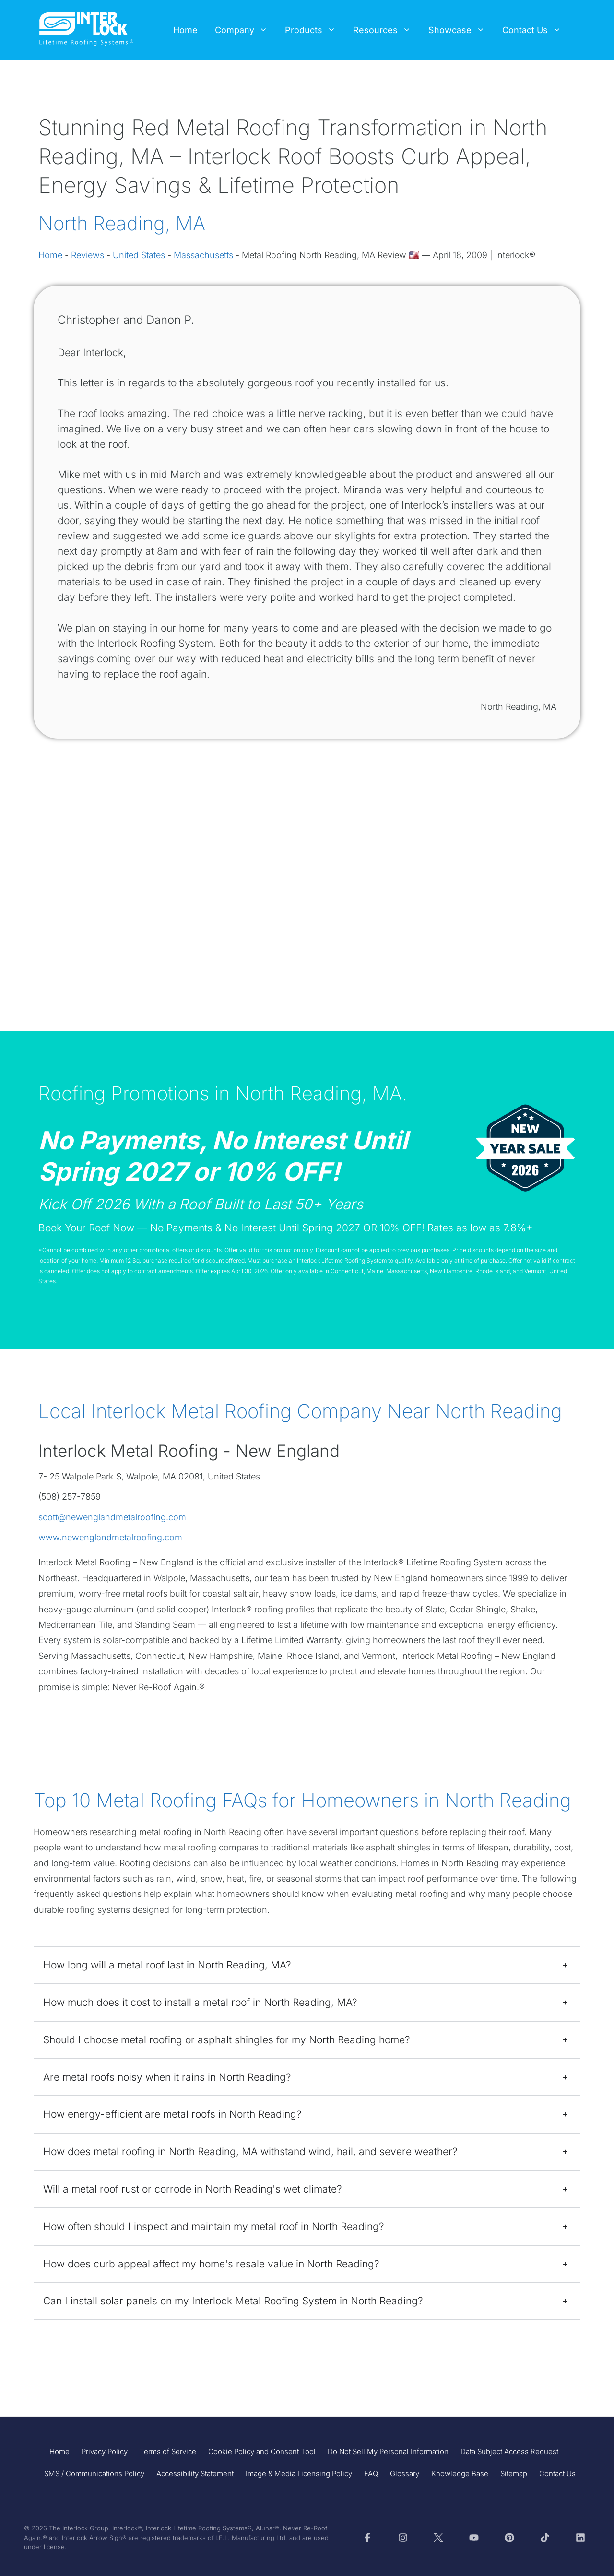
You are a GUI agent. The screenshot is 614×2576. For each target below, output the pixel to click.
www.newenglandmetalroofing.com (110, 1537)
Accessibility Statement (195, 2473)
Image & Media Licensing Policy (299, 2473)
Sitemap (513, 2473)
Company (245, 30)
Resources (386, 30)
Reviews (87, 255)
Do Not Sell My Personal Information (388, 2451)
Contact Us (536, 30)
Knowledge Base (459, 2473)
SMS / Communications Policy (94, 2473)
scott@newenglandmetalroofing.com (112, 1517)
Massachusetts (203, 255)
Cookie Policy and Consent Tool (262, 2451)
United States (139, 255)
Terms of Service (168, 2451)
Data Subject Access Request (509, 2451)
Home (185, 30)
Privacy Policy (105, 2451)
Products (314, 30)
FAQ (371, 2473)
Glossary (404, 2473)
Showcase (461, 30)
